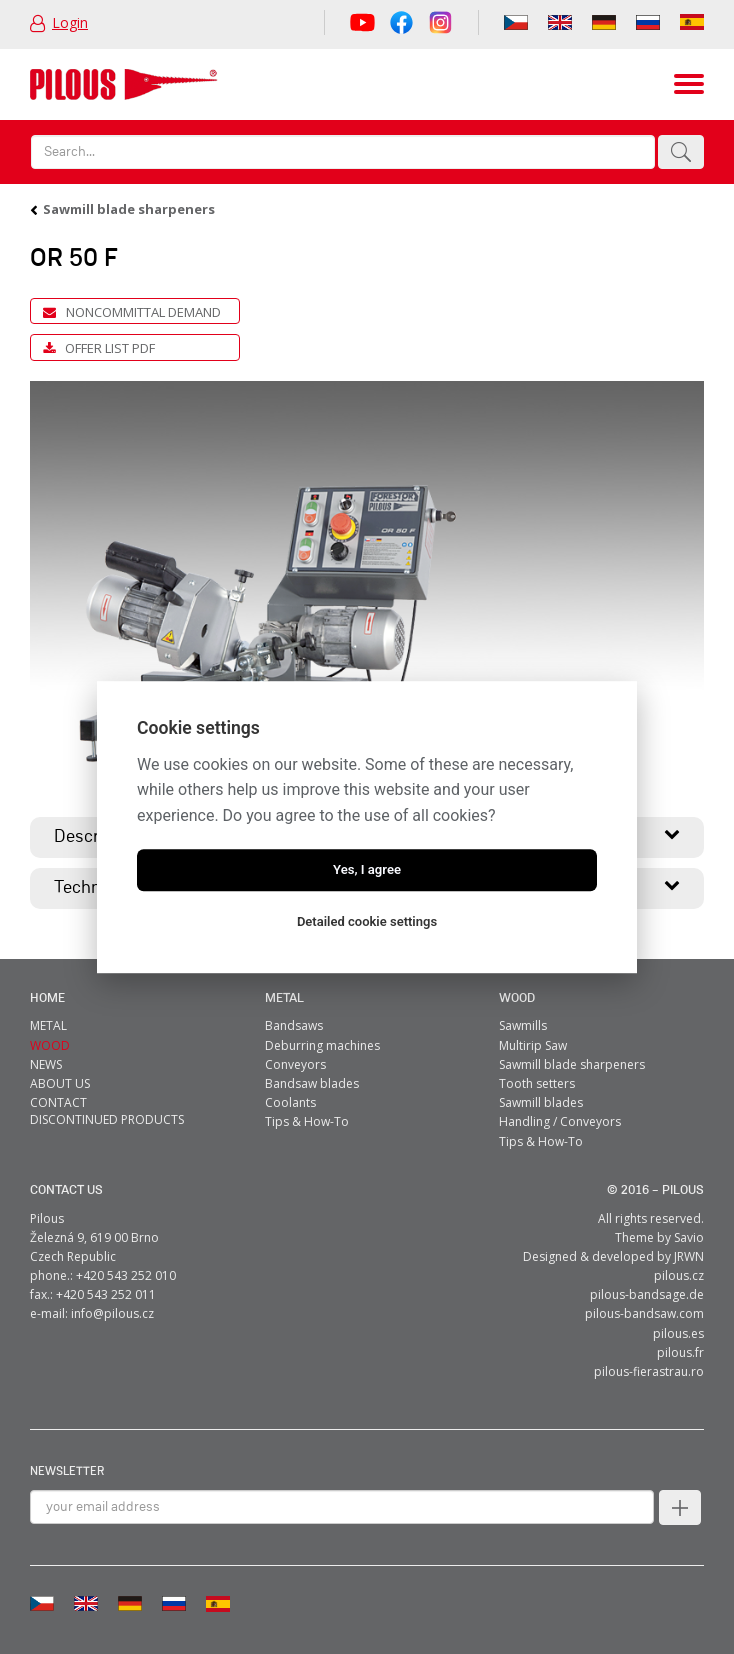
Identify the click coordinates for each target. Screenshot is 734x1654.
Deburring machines (322, 1045)
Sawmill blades (541, 1102)
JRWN (689, 1256)
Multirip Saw (533, 1045)
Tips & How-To (307, 1121)
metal (284, 998)
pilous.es (678, 1333)
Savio (689, 1237)
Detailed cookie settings (367, 921)
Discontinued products (107, 1119)
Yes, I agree (367, 869)
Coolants (290, 1102)
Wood (517, 998)
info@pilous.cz (112, 1313)
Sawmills (523, 1025)
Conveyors (295, 1064)
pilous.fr (680, 1352)
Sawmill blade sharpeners (129, 209)
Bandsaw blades (312, 1083)
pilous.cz (679, 1275)
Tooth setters (537, 1083)
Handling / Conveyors (560, 1121)
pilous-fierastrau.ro (649, 1371)
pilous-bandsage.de (647, 1294)
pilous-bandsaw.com (644, 1313)
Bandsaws (294, 1025)
